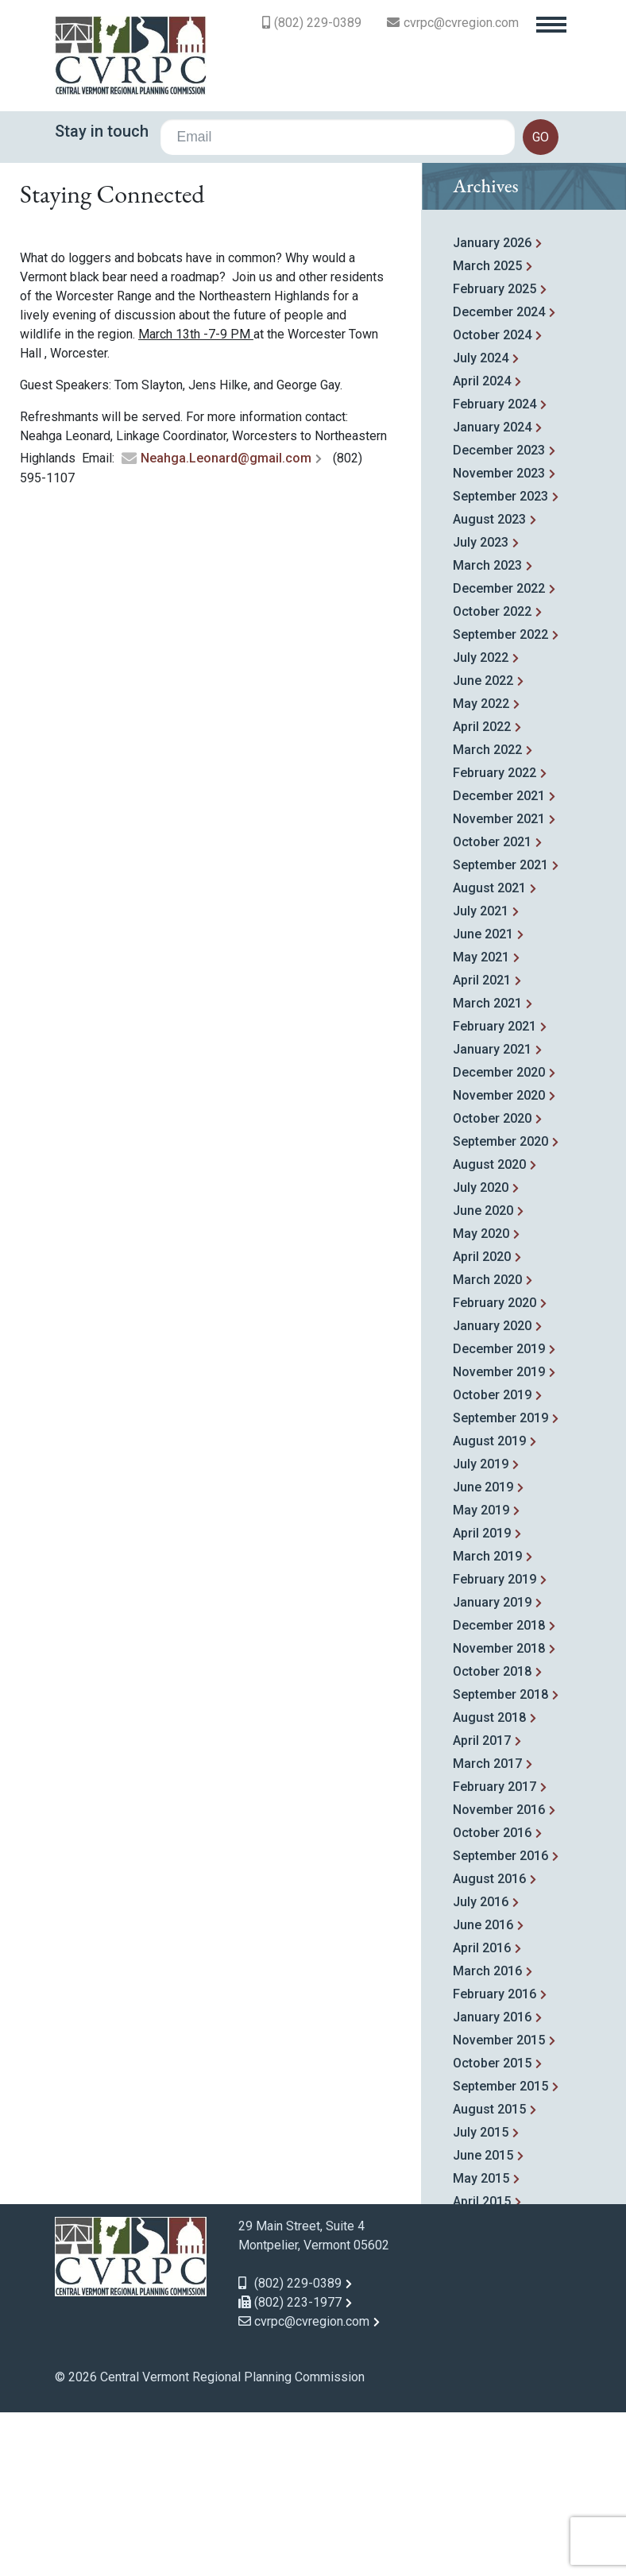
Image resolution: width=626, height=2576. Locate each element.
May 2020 (481, 1400)
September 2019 (500, 1584)
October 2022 (492, 778)
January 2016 (492, 2183)
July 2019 (480, 1630)
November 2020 (499, 1262)
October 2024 (492, 501)
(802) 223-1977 (290, 2469)
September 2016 (500, 2022)
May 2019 (481, 1676)
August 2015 (489, 2276)
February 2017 (494, 1953)
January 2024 (492, 593)
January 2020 (492, 1492)
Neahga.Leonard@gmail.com (226, 625)
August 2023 (489, 686)
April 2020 (482, 1423)
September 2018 (500, 1861)
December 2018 (499, 1792)
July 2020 (480, 1354)
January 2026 (492, 409)
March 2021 (487, 1170)
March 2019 (487, 1723)
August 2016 (489, 2045)
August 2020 (489, 1331)
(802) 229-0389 (317, 22)
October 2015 (492, 2230)
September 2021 (500, 1031)
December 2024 (499, 478)
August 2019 (489, 1607)
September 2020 (500, 1308)
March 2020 (487, 1446)
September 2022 (500, 801)
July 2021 (480, 1077)
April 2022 (482, 893)
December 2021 (499, 962)
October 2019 (492, 1561)
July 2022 (480, 824)
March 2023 (487, 732)
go (540, 137)
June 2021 (483, 1100)
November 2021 (499, 985)
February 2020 (494, 1469)
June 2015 (483, 2322)
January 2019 (492, 1769)
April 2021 (482, 1147)
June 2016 (483, 2091)
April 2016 (482, 2114)
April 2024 (482, 547)
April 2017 (482, 1907)
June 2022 (483, 847)
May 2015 (481, 2345)
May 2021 (481, 1123)
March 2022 (487, 916)
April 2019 (482, 1700)
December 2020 (499, 1239)
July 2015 (480, 2299)
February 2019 (494, 1746)
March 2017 (487, 1930)
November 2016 (499, 1976)
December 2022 (499, 755)
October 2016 (492, 1999)
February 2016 (494, 2160)
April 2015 (482, 2368)
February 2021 (494, 1193)
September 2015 (500, 2253)
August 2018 (489, 1884)
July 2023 (480, 709)
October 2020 (492, 1285)
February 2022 (494, 939)
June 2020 (483, 1377)
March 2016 (487, 2137)
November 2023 (499, 640)
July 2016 (480, 2068)
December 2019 (499, 1515)
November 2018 (499, 1815)
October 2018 (492, 1838)
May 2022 (481, 870)
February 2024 (494, 570)
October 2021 (492, 1008)
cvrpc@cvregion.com (461, 22)
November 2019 (499, 1538)
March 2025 (487, 432)
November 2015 (499, 2206)
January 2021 (492, 1216)
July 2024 (480, 524)
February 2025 (494, 455)
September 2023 (500, 663)
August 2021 (489, 1054)
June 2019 (483, 1653)
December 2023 (499, 617)
